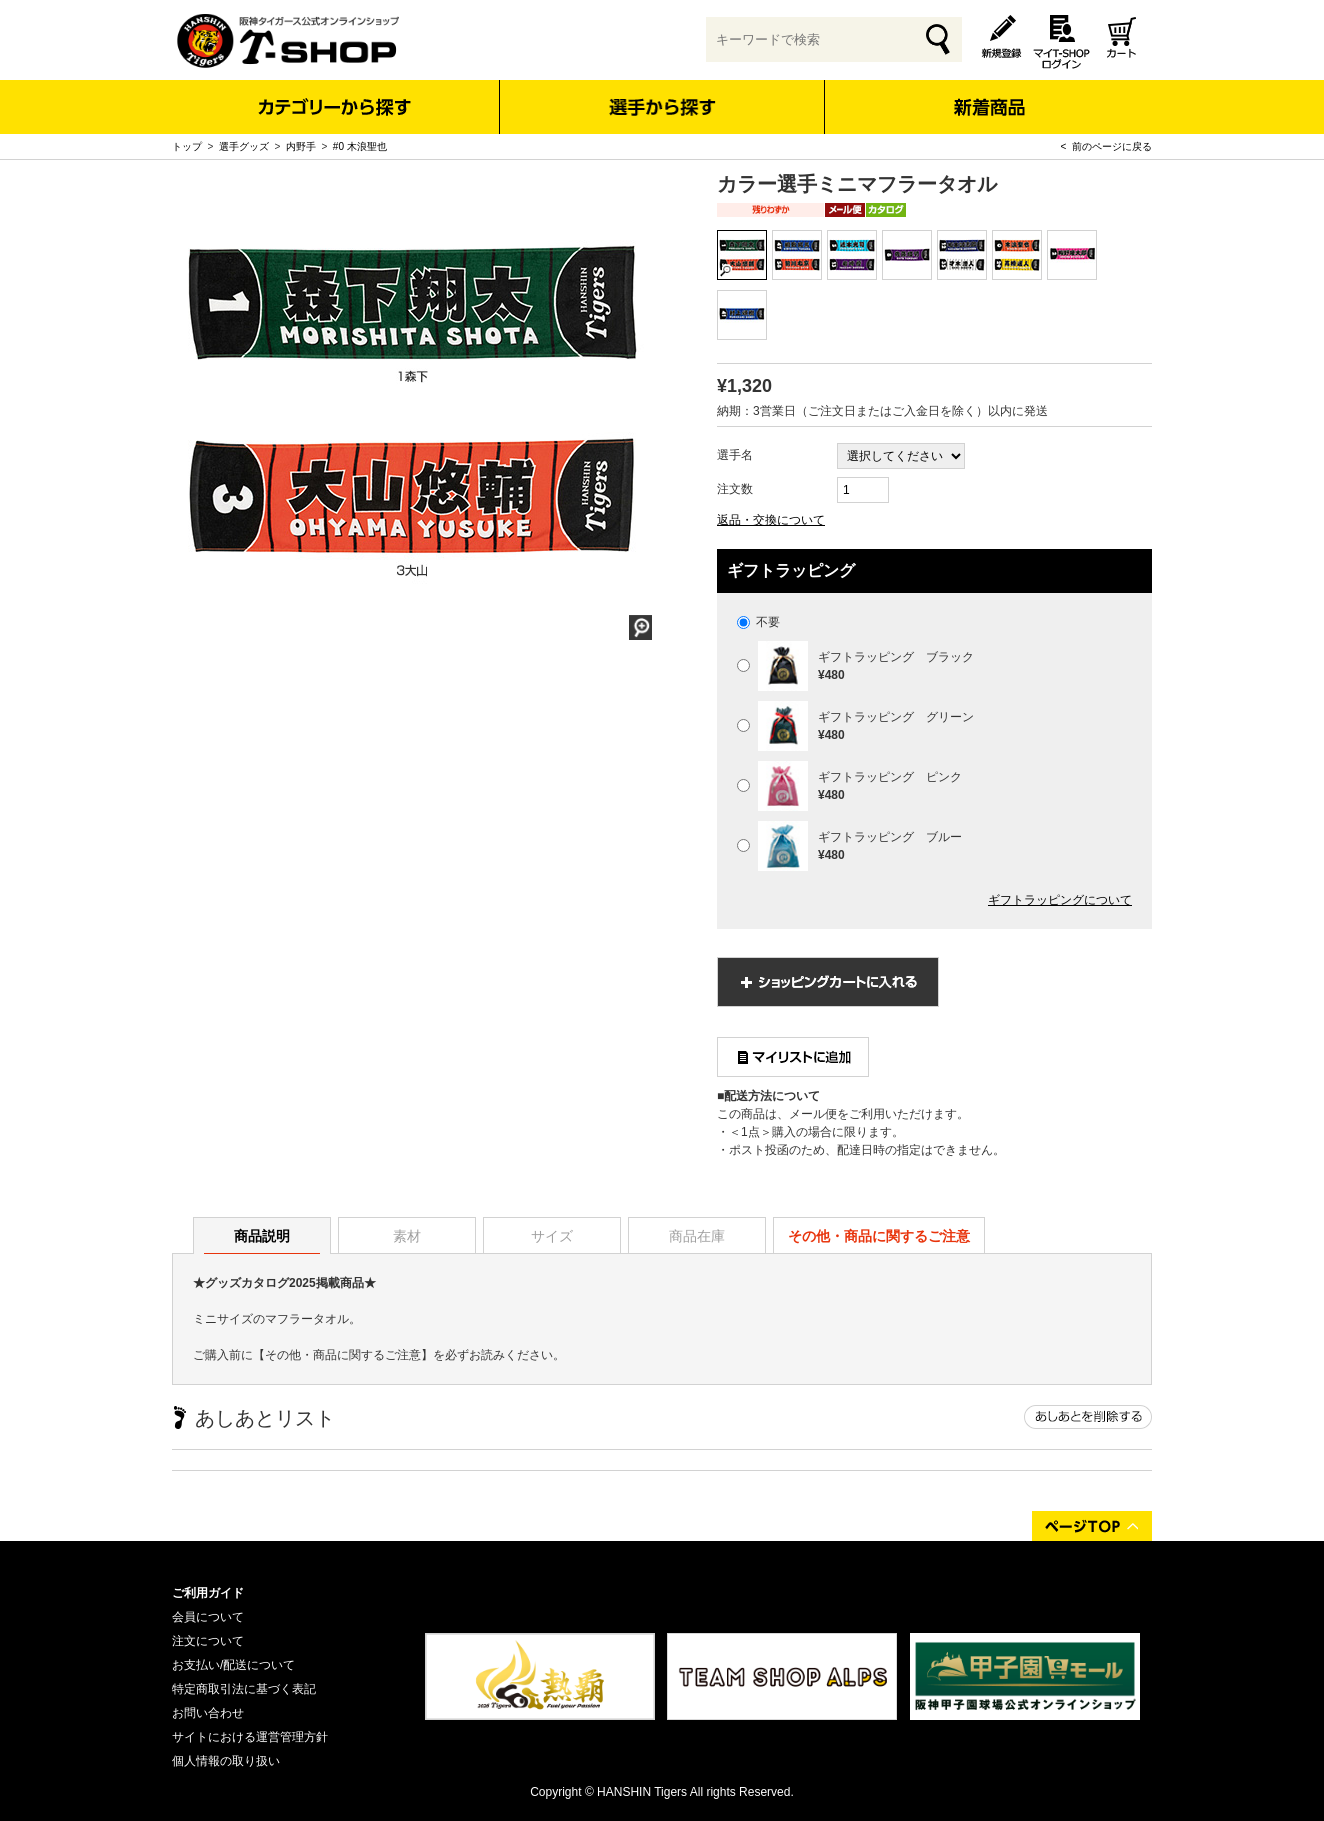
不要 (758, 622)
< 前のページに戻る (1106, 146)
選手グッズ (244, 146)
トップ (187, 146)
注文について (208, 1641)
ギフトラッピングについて (1060, 900)
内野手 (301, 146)
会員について (208, 1617)
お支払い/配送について (233, 1665)
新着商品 (988, 93)
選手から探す (662, 107)
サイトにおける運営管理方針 (250, 1737)
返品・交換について (771, 520)
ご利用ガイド (208, 1593)
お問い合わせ (208, 1713)
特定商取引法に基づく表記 (244, 1689)
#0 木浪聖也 (360, 146)
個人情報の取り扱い (226, 1761)
